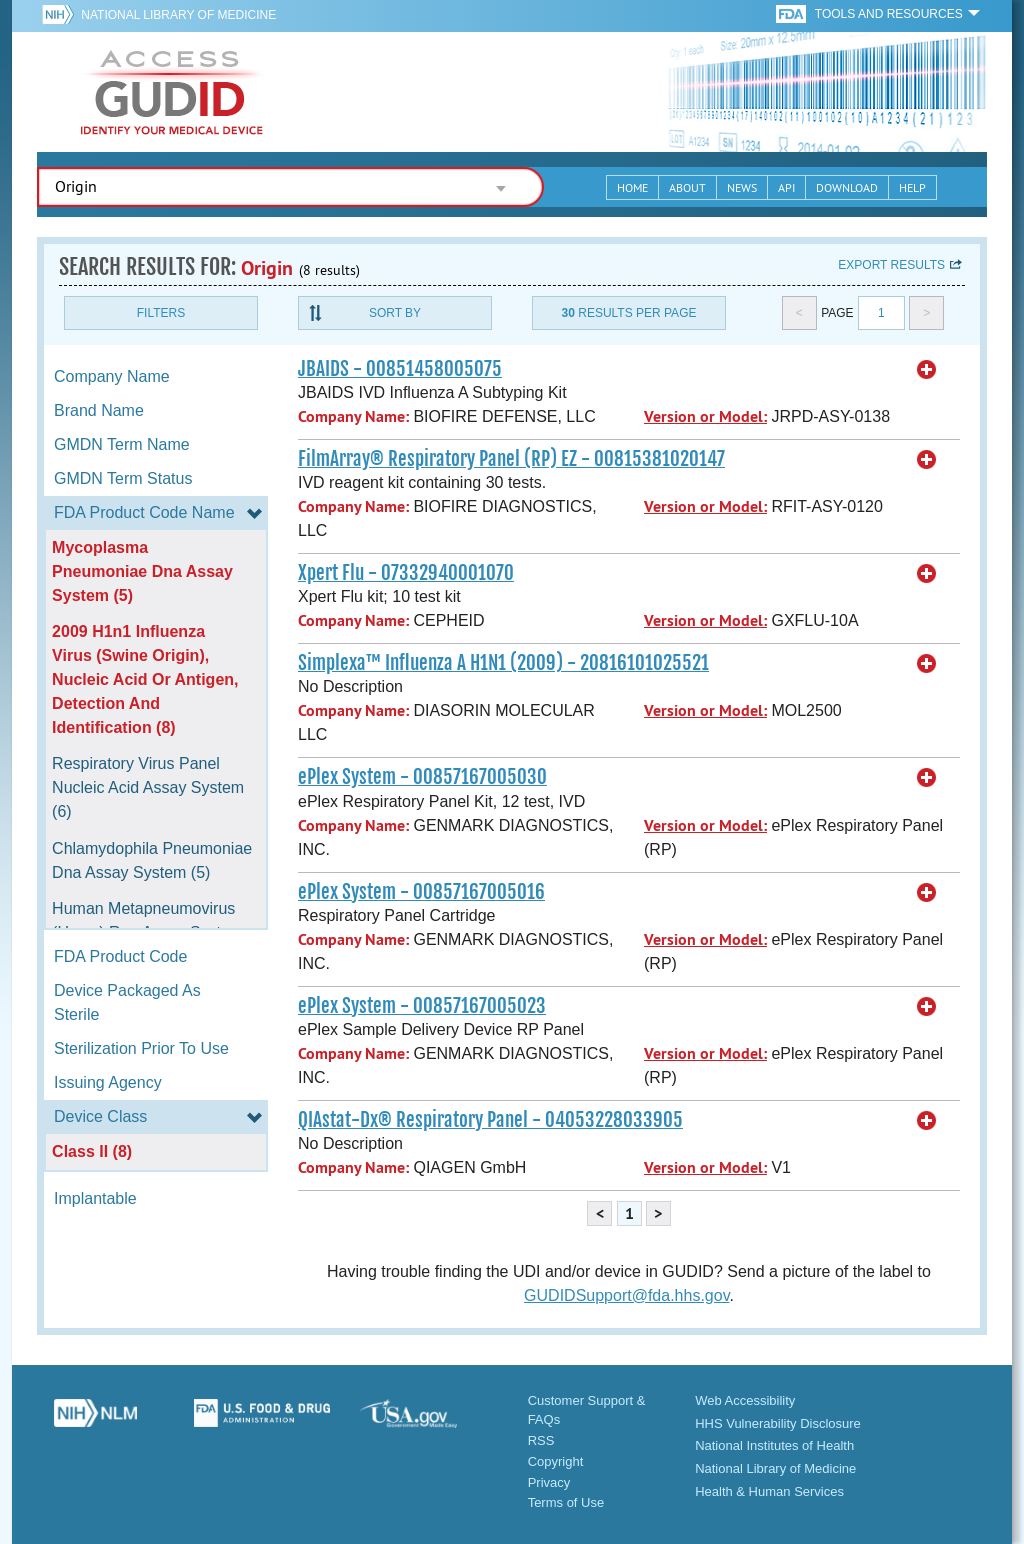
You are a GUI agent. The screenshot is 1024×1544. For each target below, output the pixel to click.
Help (912, 187)
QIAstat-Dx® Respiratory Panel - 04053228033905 (490, 1120)
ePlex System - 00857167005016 (421, 892)
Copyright (556, 1461)
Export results (891, 265)
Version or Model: (705, 416)
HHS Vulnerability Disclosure (778, 1423)
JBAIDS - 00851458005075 (400, 369)
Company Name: (353, 416)
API (786, 187)
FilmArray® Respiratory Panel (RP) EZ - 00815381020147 (511, 459)
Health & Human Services (769, 1491)
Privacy (549, 1482)
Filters (161, 313)
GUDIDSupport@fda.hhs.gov (626, 1295)
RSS (541, 1440)
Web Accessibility (745, 1400)
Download (847, 187)
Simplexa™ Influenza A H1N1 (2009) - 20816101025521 (503, 663)
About (687, 187)
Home (632, 187)
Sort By (395, 313)
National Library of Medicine (178, 15)
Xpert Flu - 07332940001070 (406, 573)
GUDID (172, 92)
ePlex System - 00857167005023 (422, 1006)
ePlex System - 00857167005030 (422, 777)
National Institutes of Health (774, 1445)
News (742, 187)
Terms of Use (566, 1502)
